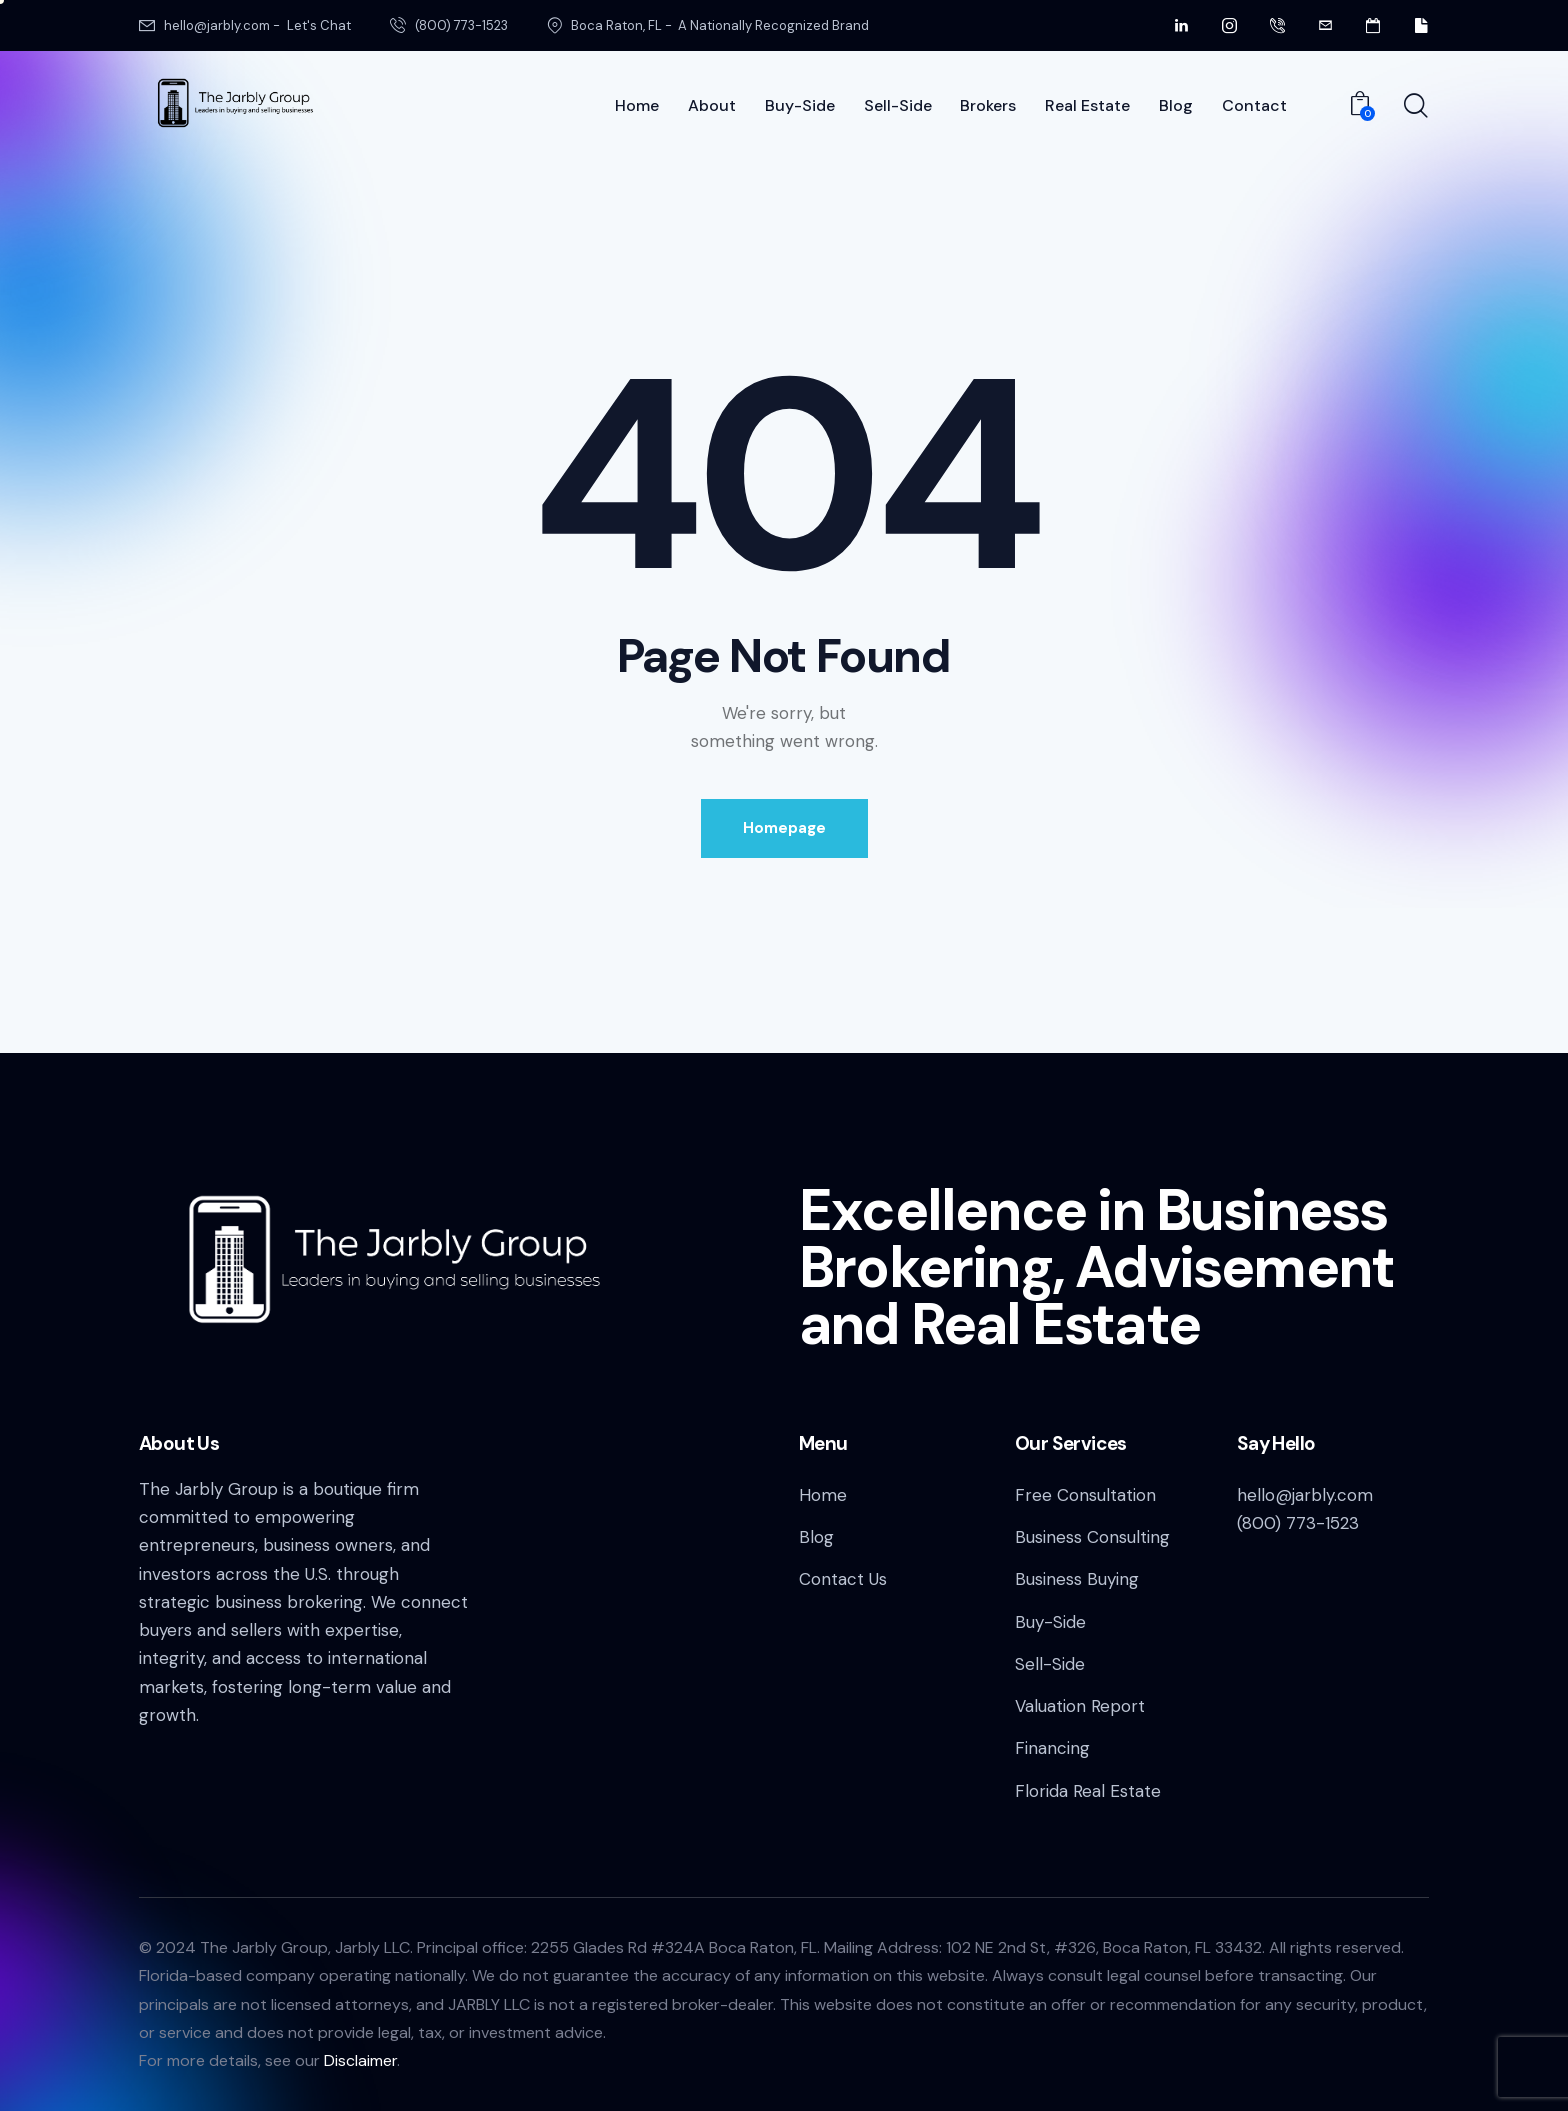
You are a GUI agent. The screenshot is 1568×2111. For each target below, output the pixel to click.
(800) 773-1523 (1298, 1523)
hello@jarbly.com (1305, 1495)
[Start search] (1416, 107)
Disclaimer (360, 2060)
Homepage (784, 828)
